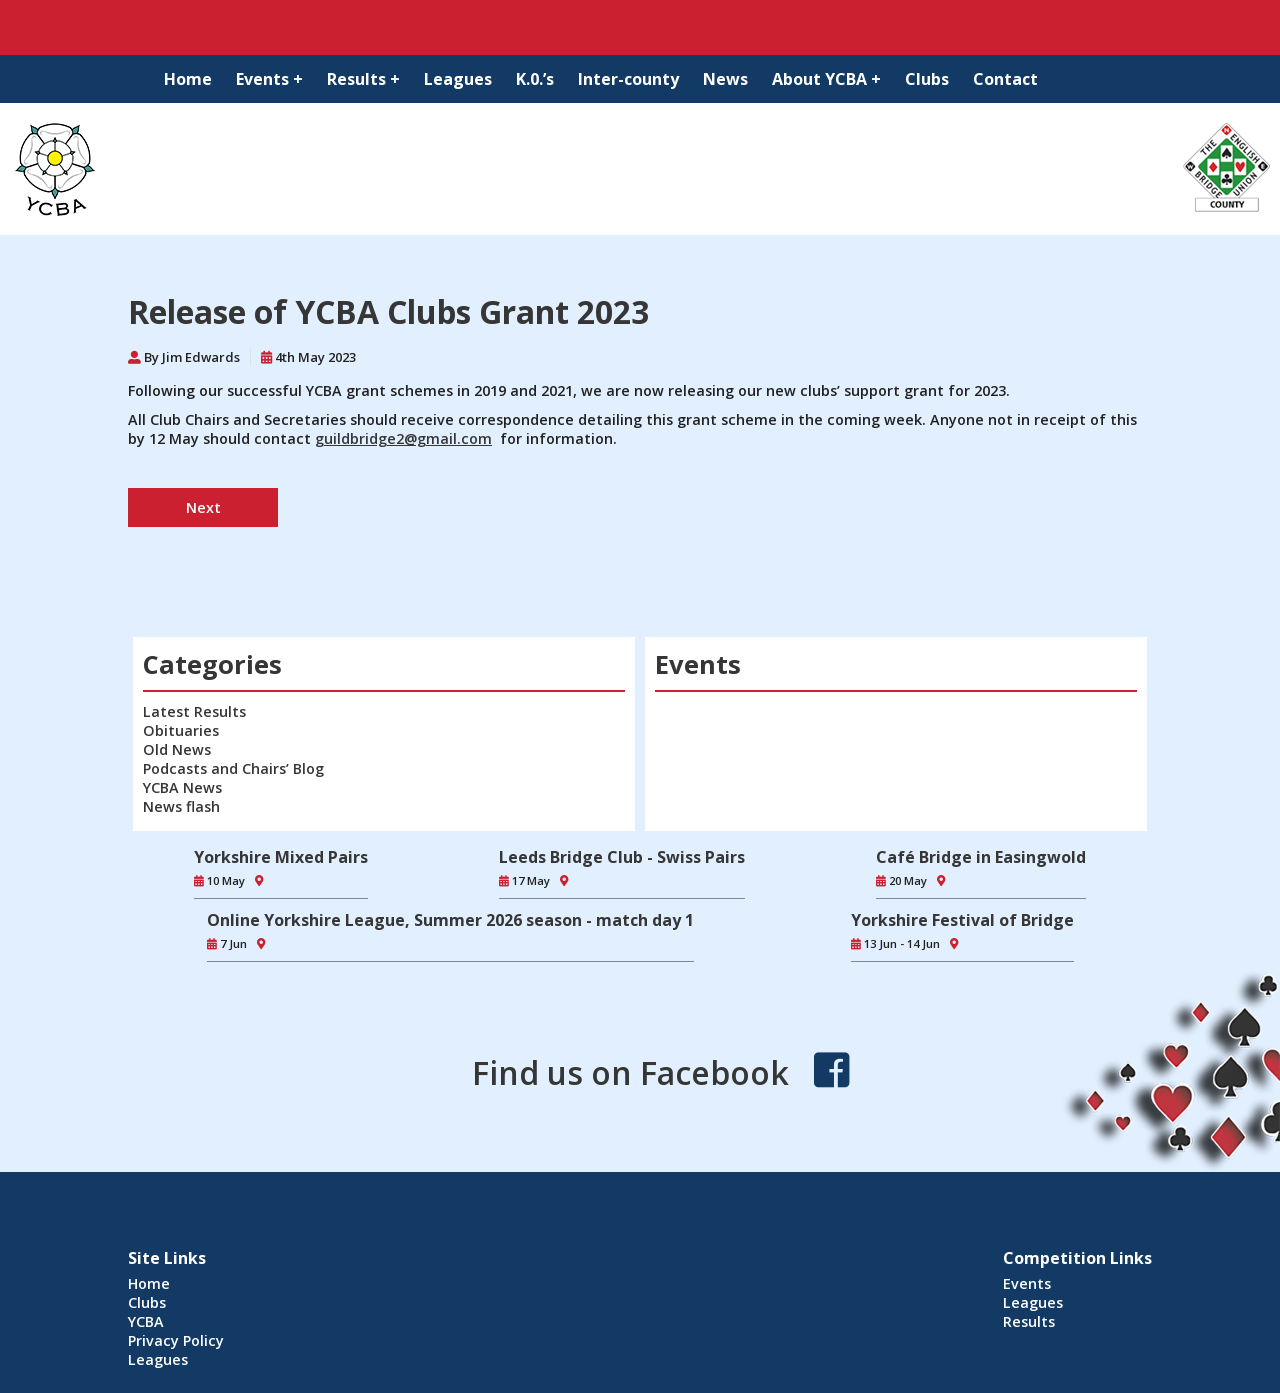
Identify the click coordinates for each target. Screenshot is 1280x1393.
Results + (363, 79)
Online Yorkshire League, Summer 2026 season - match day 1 (450, 920)
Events (1027, 1283)
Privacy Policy (176, 1340)
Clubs (927, 79)
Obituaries (181, 730)
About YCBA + (826, 79)
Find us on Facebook (630, 1072)
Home (188, 79)
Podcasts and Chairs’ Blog (233, 768)
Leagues (458, 79)
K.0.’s (535, 79)
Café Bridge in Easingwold (981, 857)
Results (1029, 1321)
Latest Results (194, 711)
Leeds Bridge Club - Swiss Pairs (622, 857)
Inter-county (628, 79)
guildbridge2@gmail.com (403, 438)
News (725, 79)
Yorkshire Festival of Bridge (962, 920)
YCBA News (182, 787)
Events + (269, 79)
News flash (181, 806)
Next (203, 507)
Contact (1005, 79)
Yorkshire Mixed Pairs (281, 857)
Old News (177, 749)
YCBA (146, 1321)
